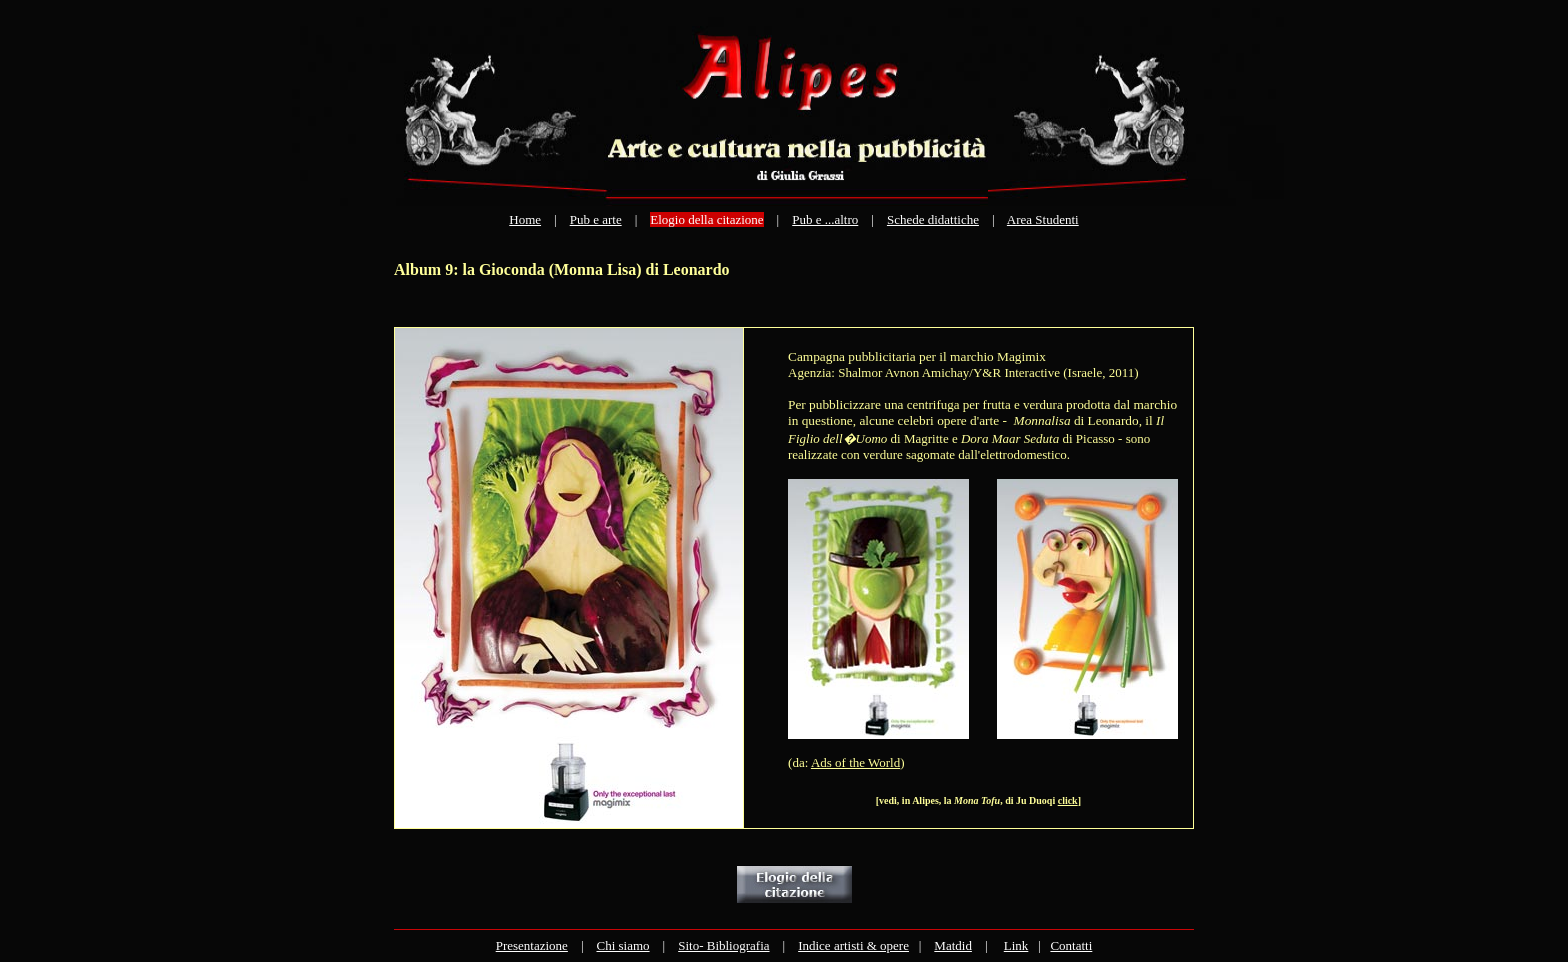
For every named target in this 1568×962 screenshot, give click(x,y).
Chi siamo (622, 945)
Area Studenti (1043, 219)
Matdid (953, 945)
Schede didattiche (933, 219)
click (1068, 800)
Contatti (1071, 945)
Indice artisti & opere (853, 945)
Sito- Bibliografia (723, 945)
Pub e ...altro (825, 219)
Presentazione (532, 945)
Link (1016, 945)
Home (525, 219)
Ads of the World (855, 762)
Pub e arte (596, 219)
